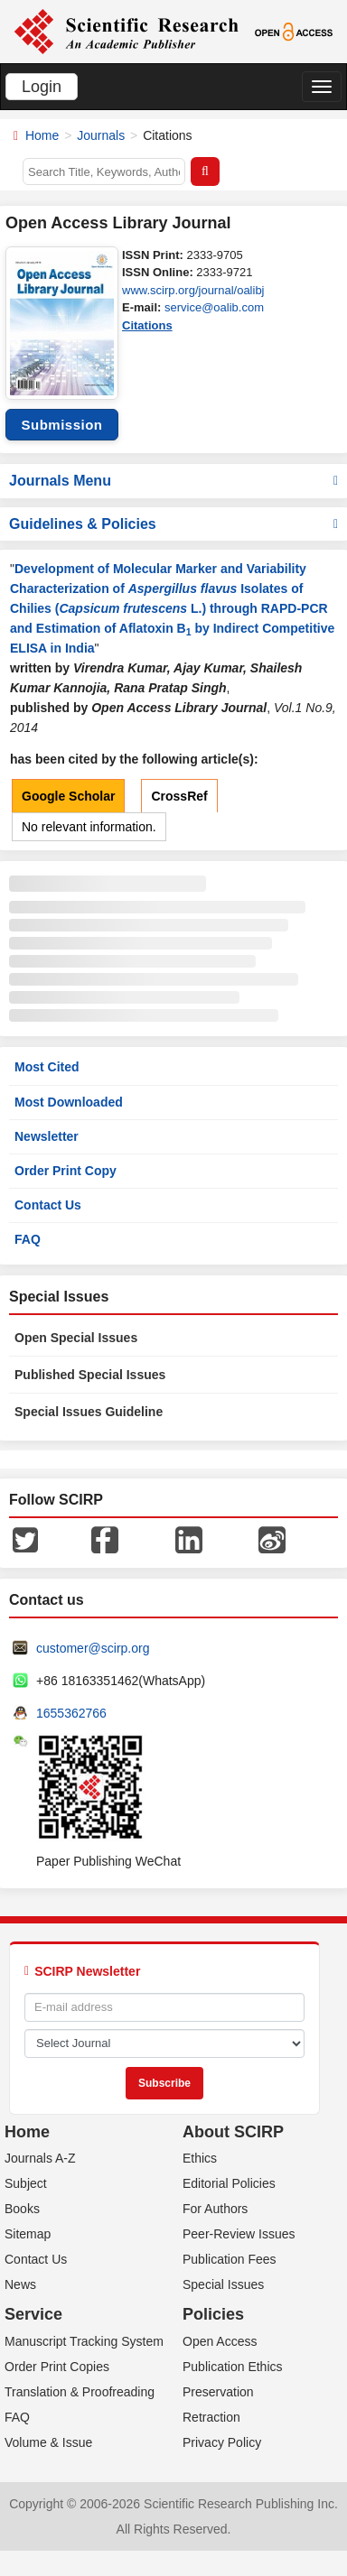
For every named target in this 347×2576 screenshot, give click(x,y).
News (20, 2284)
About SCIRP (233, 2132)
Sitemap (28, 2234)
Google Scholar (68, 796)
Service (33, 2314)
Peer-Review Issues (239, 2234)
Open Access (220, 2341)
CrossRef (179, 796)
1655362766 (71, 1713)
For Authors (215, 2208)
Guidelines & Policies (173, 524)
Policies (213, 2314)
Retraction (211, 2417)
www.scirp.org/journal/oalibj (193, 290)
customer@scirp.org (92, 1648)
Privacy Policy (222, 2442)
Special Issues (223, 2284)
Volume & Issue (48, 2442)
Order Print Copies (57, 2366)
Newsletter (46, 1136)
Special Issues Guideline (88, 1411)
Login (41, 87)
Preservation (218, 2392)
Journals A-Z (40, 2158)
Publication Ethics (233, 2366)
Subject (26, 2183)
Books (22, 2208)
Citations (147, 325)
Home (42, 135)
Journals (101, 135)
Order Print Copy (65, 1170)
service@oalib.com (214, 307)
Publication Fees (230, 2259)
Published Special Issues (89, 1374)
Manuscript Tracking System (84, 2341)
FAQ (27, 1239)
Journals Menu (173, 480)
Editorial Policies (229, 2183)
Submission (61, 424)
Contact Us (47, 1205)
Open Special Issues (75, 1337)
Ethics (200, 2158)
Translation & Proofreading (80, 2392)
